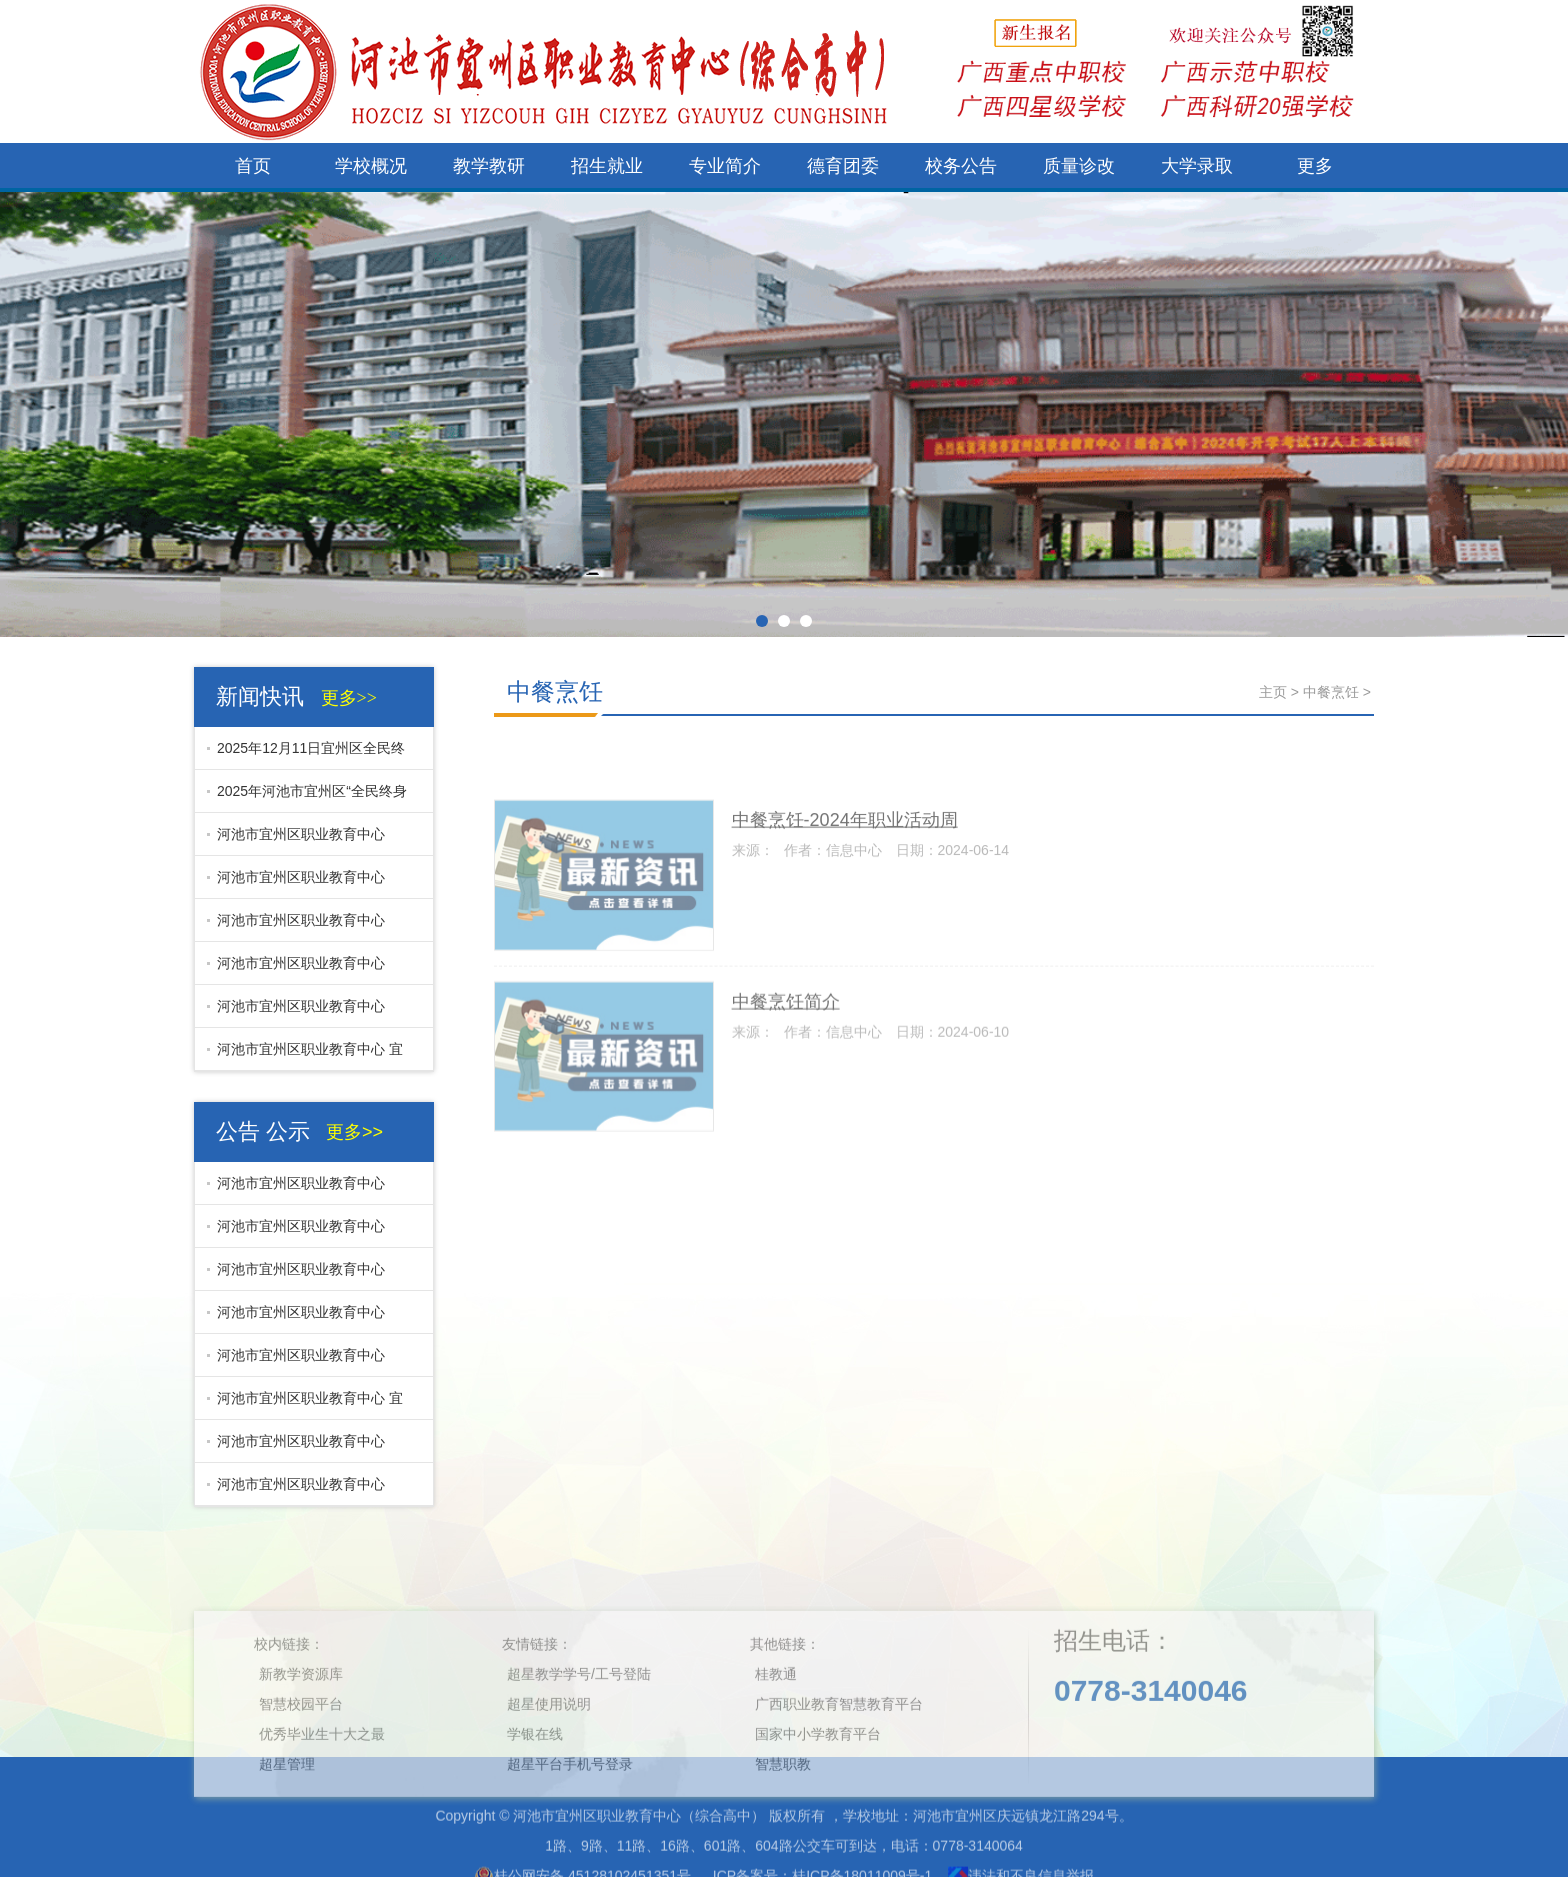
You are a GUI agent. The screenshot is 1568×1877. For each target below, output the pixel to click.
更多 (1315, 166)
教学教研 (489, 166)
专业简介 (725, 166)
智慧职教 (783, 1824)
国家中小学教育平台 (818, 1794)
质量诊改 (1079, 166)
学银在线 (535, 1794)
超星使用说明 (549, 1764)
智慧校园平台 (301, 1764)
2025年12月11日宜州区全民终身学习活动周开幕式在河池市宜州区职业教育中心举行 (306, 755)
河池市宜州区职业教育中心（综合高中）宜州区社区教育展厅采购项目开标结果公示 (305, 970)
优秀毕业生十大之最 (322, 1794)
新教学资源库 (301, 1734)
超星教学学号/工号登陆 (579, 1734)
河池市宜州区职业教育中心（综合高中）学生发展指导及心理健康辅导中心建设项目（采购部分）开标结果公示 (305, 1448)
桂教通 (776, 1734)
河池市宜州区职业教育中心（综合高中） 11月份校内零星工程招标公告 (307, 1013)
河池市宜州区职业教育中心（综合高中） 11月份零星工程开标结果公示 (307, 927)
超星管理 (287, 1824)
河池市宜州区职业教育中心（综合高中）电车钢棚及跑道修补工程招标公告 (305, 884)
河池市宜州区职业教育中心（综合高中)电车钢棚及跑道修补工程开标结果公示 (307, 841)
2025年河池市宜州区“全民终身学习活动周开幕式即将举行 (307, 798)
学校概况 (371, 166)
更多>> (349, 698)
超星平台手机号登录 (570, 1824)
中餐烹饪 (555, 691)
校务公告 (961, 166)
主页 (1273, 692)
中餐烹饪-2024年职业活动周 (845, 869)
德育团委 (843, 166)
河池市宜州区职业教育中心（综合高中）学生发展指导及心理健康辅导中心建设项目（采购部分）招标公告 (305, 1491)
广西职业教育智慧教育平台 (839, 1764)
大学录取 (1197, 166)
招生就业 (607, 166)
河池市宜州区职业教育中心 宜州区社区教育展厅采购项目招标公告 (305, 1056)
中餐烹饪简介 (786, 1050)
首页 (253, 166)
